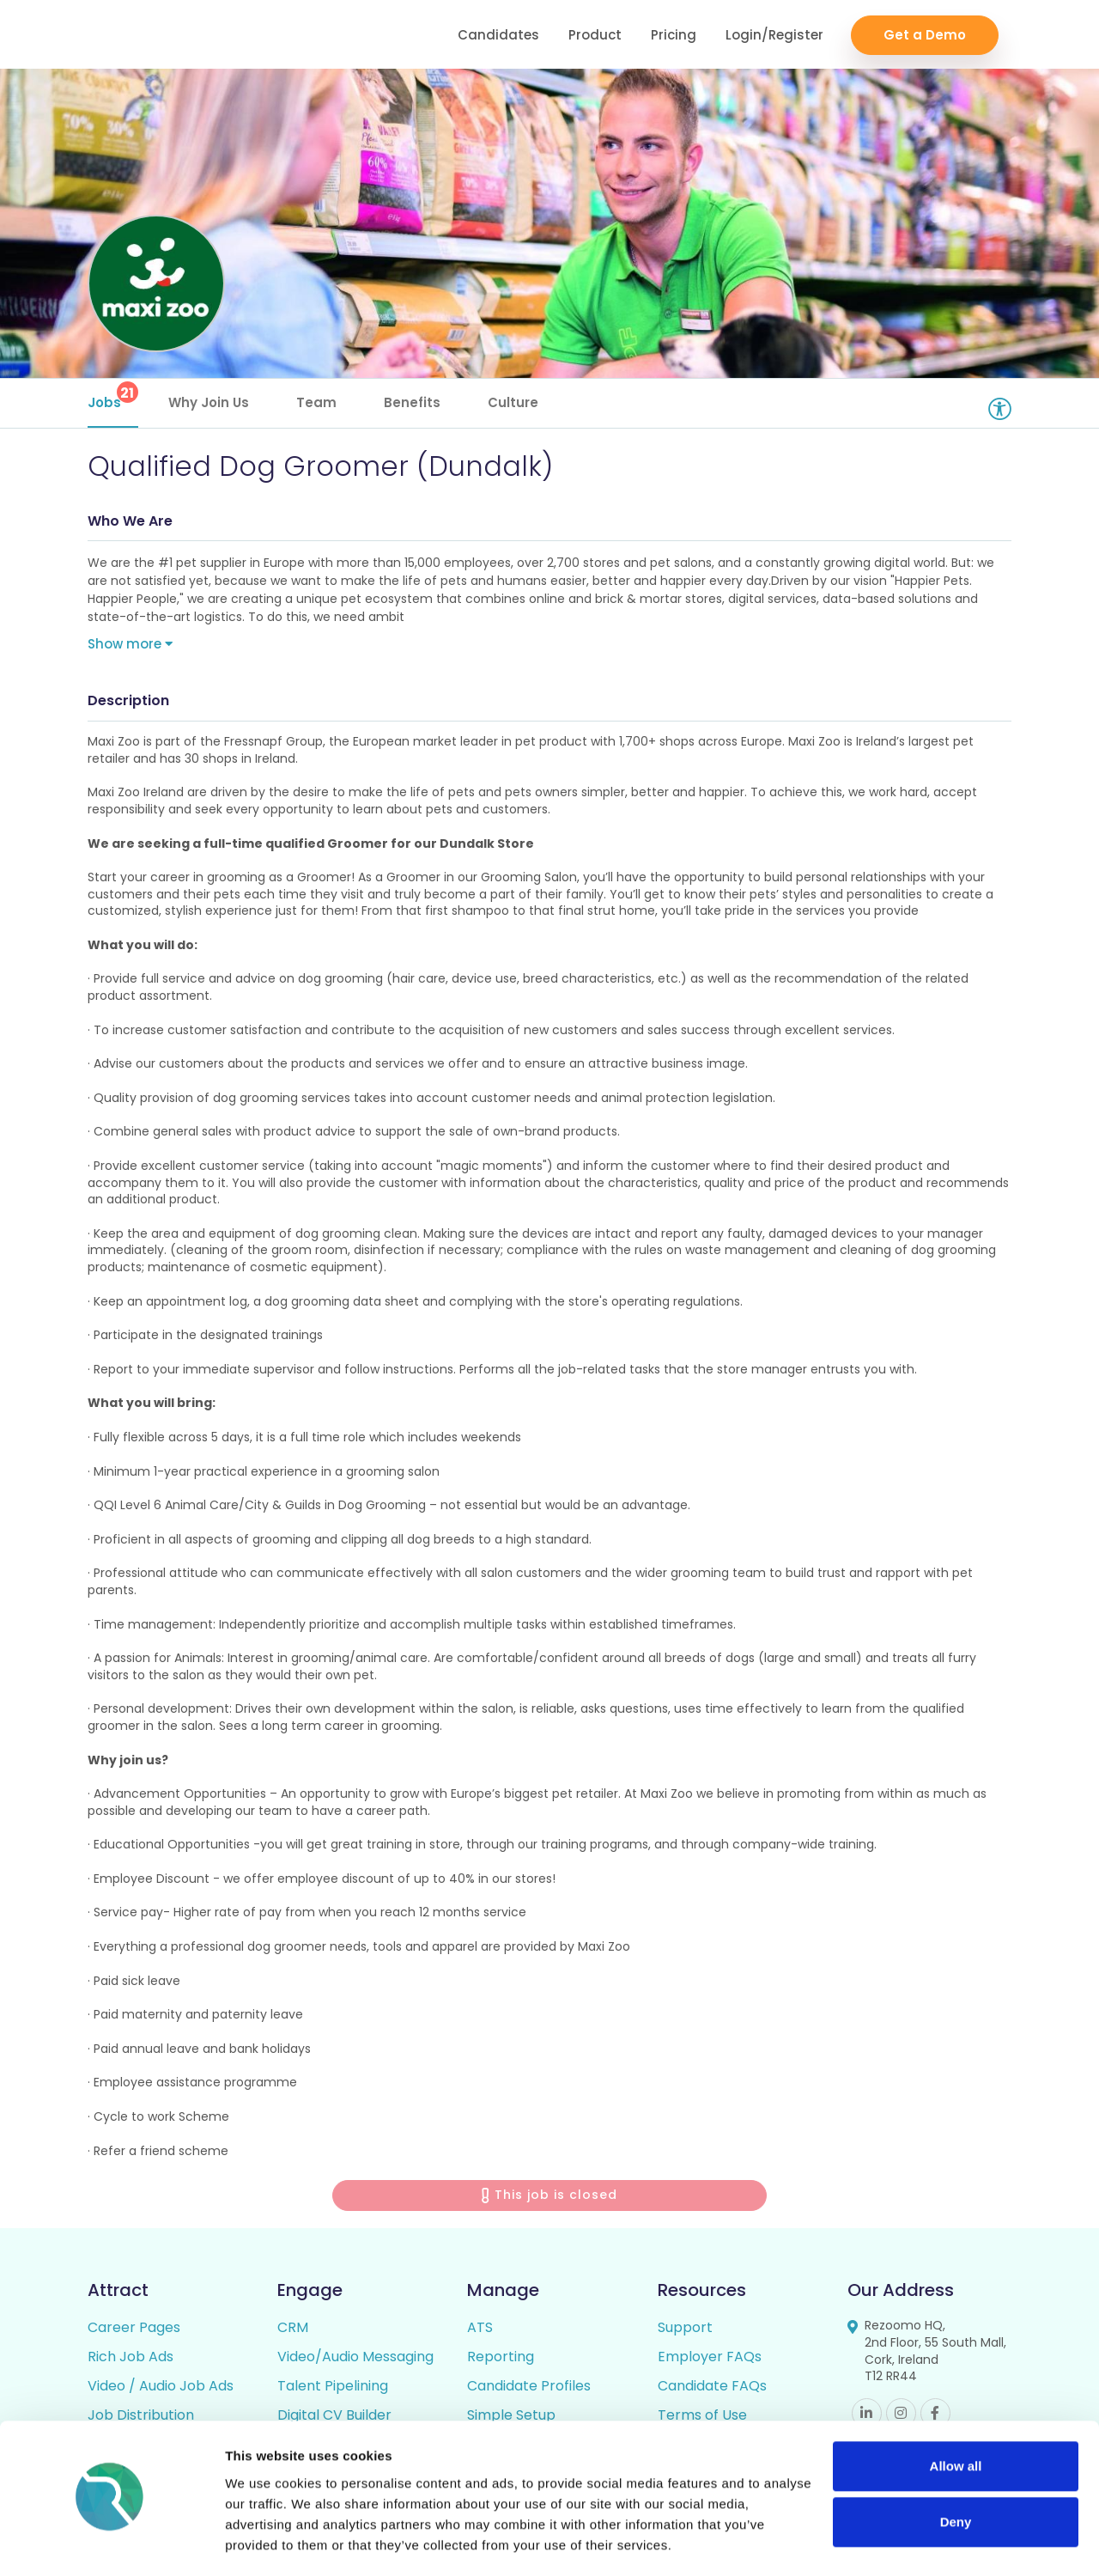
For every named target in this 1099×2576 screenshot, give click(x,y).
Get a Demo (924, 35)
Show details (265, 2542)
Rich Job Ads (130, 2359)
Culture (513, 402)
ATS (480, 2330)
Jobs (113, 396)
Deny (956, 2471)
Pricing (673, 35)
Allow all (956, 2416)
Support (685, 2330)
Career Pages (134, 2330)
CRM (292, 2330)
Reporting (500, 2359)
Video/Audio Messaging (355, 2359)
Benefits (412, 402)
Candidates (498, 35)
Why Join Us (208, 402)
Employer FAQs (710, 2359)
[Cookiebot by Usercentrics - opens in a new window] (111, 2542)
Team (316, 402)
